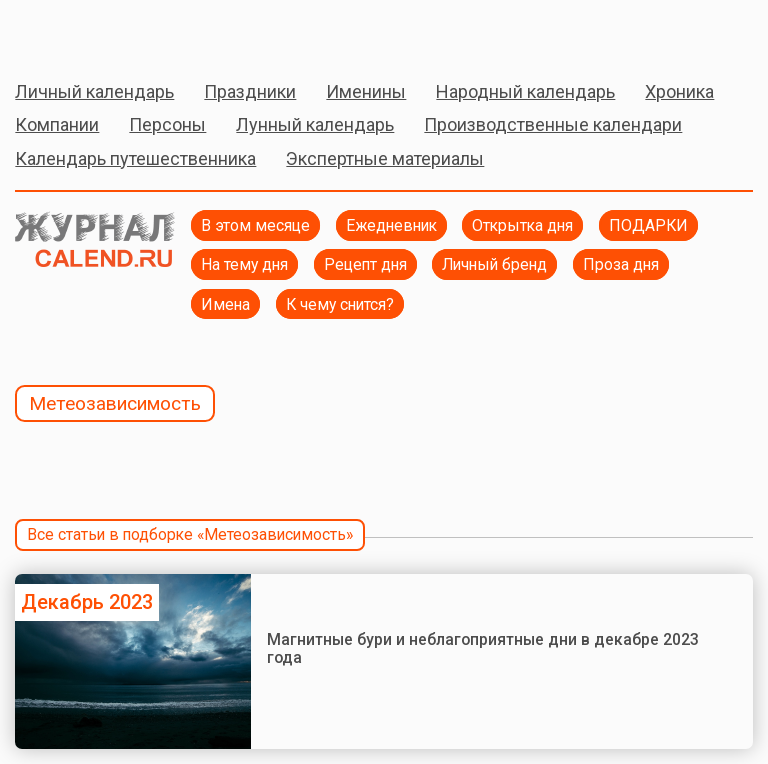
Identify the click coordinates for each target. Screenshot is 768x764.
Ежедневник (391, 225)
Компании (57, 124)
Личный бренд (494, 264)
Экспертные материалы (385, 158)
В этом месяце (255, 225)
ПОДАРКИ (648, 225)
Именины (366, 91)
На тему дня (244, 264)
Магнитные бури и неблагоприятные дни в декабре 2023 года (483, 648)
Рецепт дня (365, 264)
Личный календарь (94, 91)
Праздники (250, 91)
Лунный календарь (315, 124)
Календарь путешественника (135, 158)
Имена (225, 304)
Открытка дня (522, 225)
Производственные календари (553, 124)
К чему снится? (340, 304)
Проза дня (621, 264)
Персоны (167, 124)
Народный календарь (525, 91)
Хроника (679, 91)
